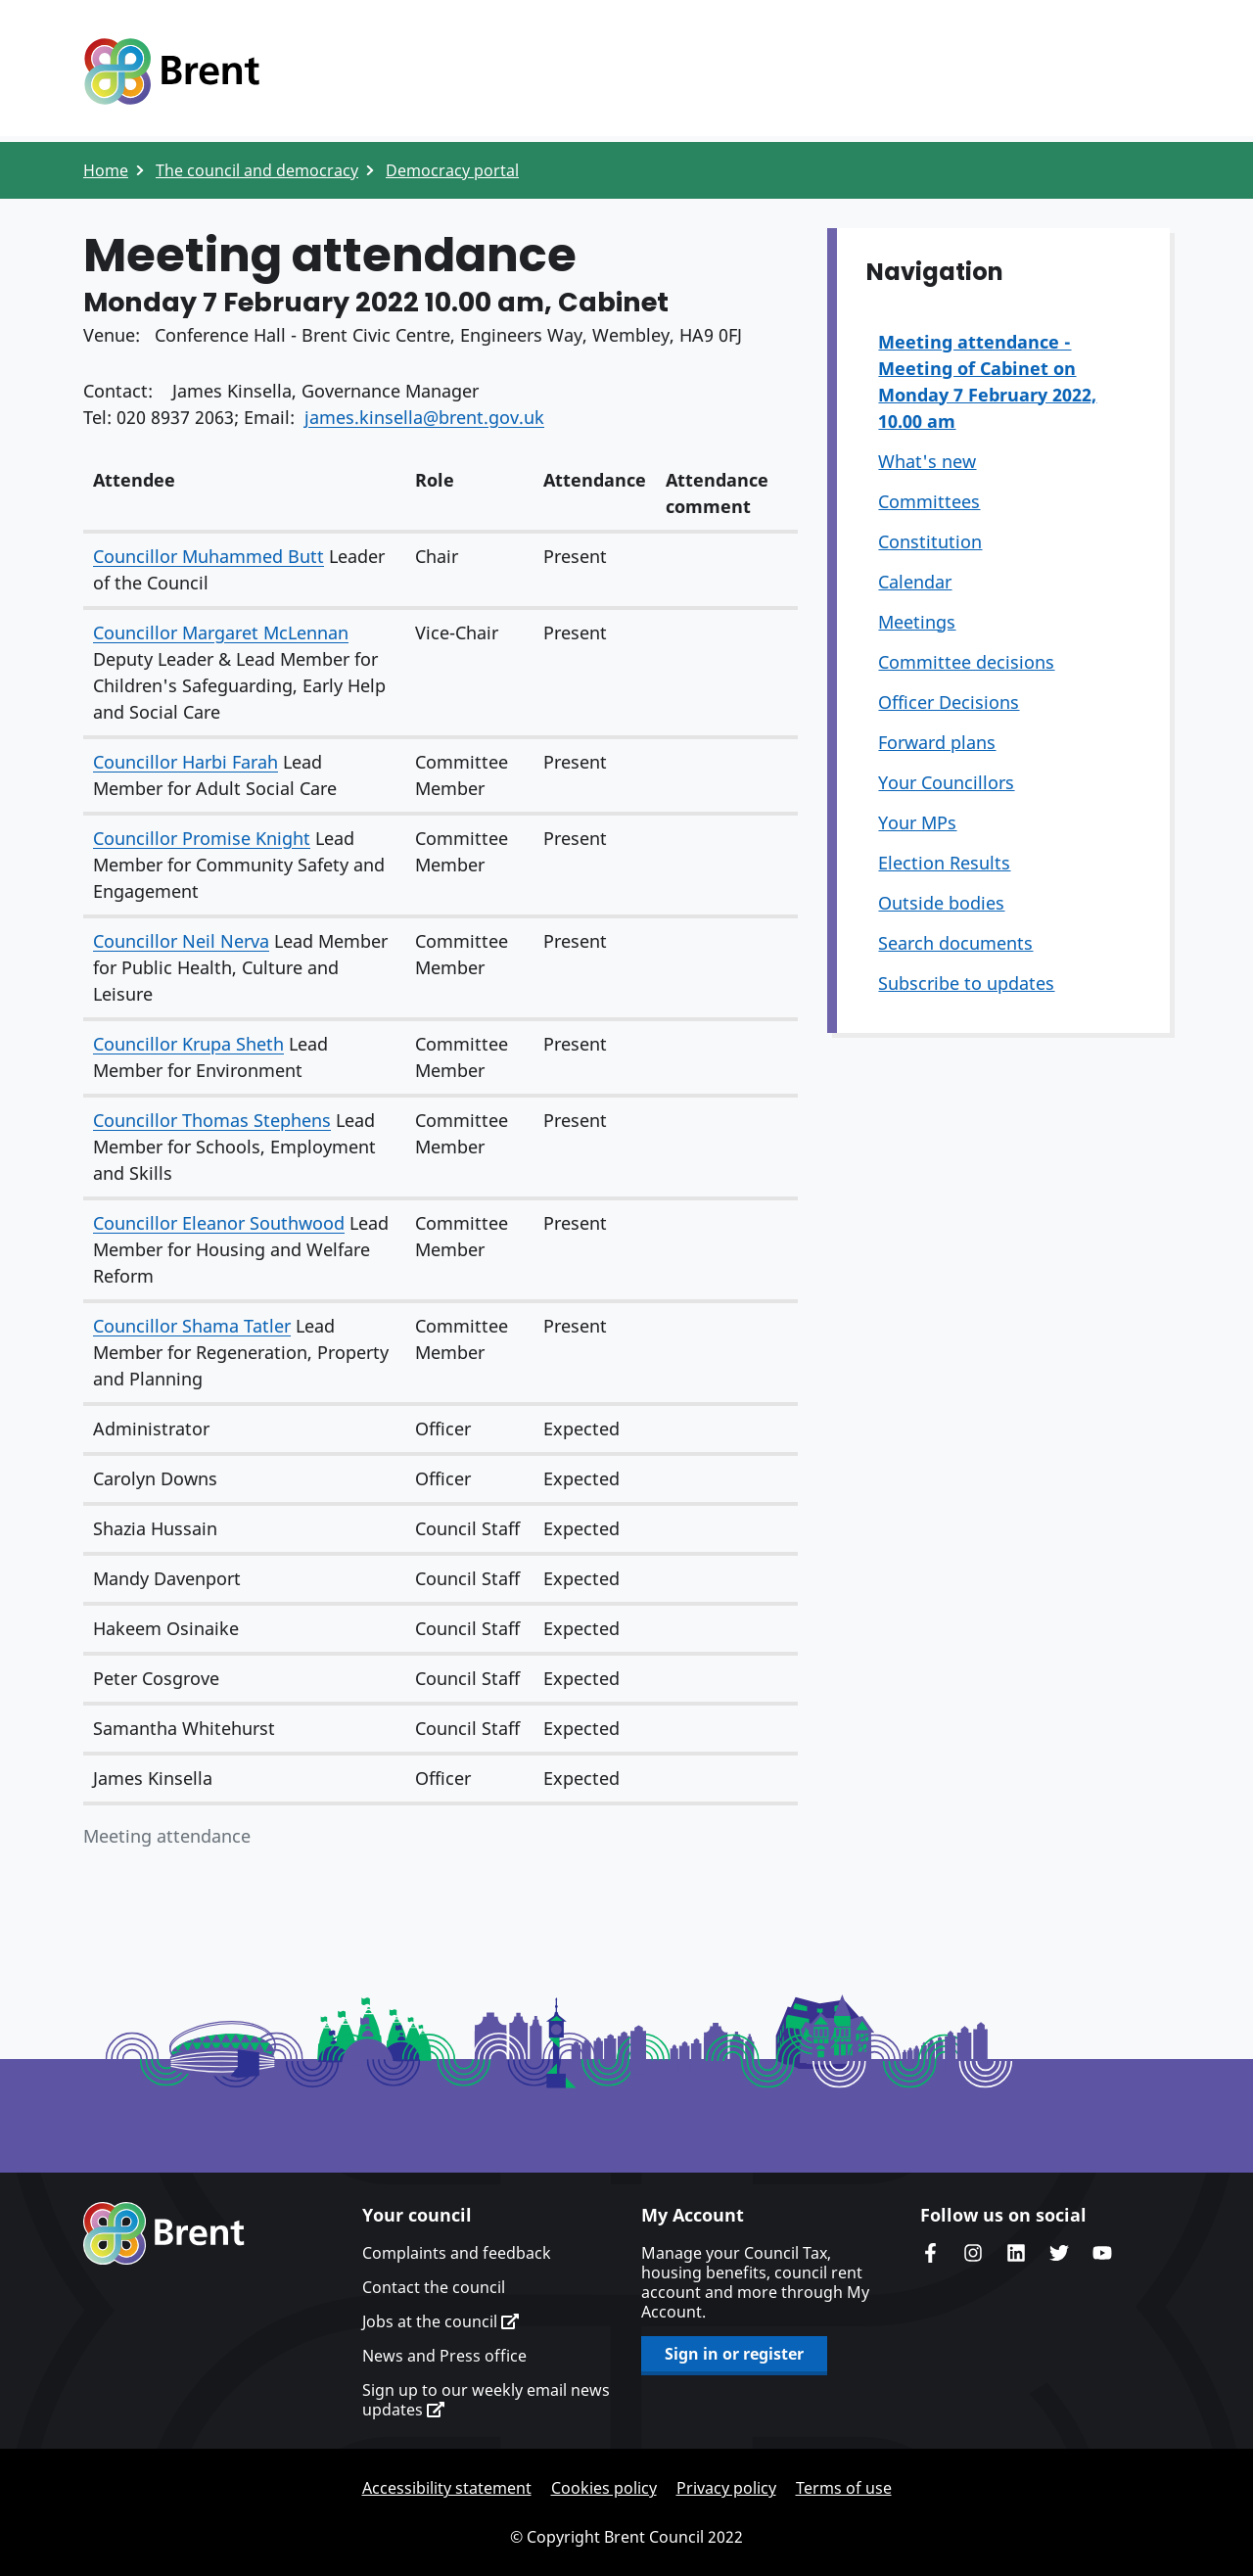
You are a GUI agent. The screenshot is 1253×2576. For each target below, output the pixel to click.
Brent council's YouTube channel (1102, 2253)
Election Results (944, 862)
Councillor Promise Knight (201, 838)
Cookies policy (604, 2488)
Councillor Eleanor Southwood (219, 1223)
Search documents (955, 943)
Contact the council (433, 2287)
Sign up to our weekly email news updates (486, 2399)
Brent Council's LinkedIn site (1016, 2253)
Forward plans (937, 742)
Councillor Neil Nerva (181, 941)
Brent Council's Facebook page (930, 2253)
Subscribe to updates (966, 983)
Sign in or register (734, 2354)
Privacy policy (726, 2488)
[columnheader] (244, 494)
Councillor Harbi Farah (185, 761)
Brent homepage (164, 2233)
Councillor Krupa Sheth (188, 1043)
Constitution (930, 541)
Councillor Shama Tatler (192, 1325)
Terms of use (844, 2488)
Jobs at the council (440, 2321)
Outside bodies (941, 902)
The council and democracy (257, 170)
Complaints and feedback (456, 2253)
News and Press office (444, 2355)
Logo (171, 71)
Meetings (916, 621)
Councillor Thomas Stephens (212, 1120)
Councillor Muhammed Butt (208, 556)
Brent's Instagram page (973, 2253)
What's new (927, 461)
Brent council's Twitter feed (1059, 2253)
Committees (929, 501)
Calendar (914, 581)
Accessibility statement (447, 2488)
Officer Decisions (948, 702)
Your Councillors (946, 782)
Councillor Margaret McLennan (220, 632)
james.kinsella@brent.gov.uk (424, 417)
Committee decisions (966, 662)
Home (105, 170)
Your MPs (917, 822)
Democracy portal (452, 170)
